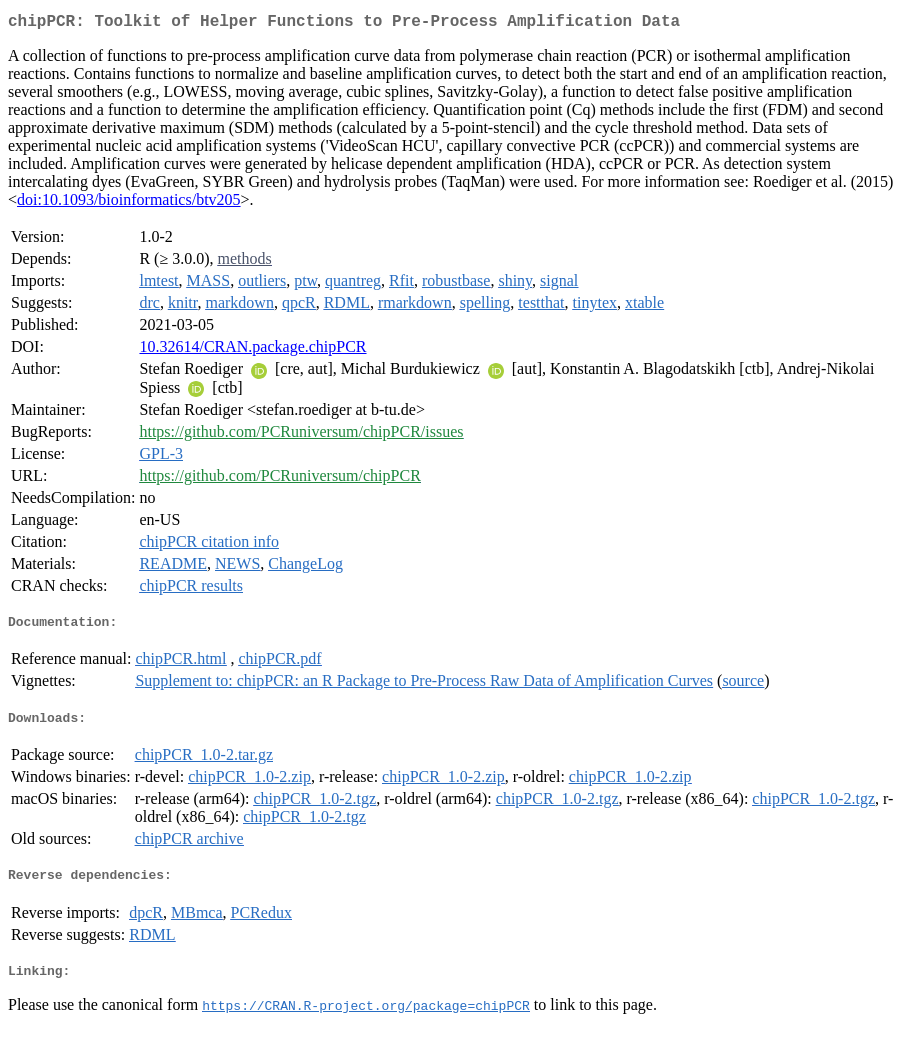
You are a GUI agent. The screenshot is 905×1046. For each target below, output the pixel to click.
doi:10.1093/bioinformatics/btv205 (129, 203)
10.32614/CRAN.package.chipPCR (252, 350)
